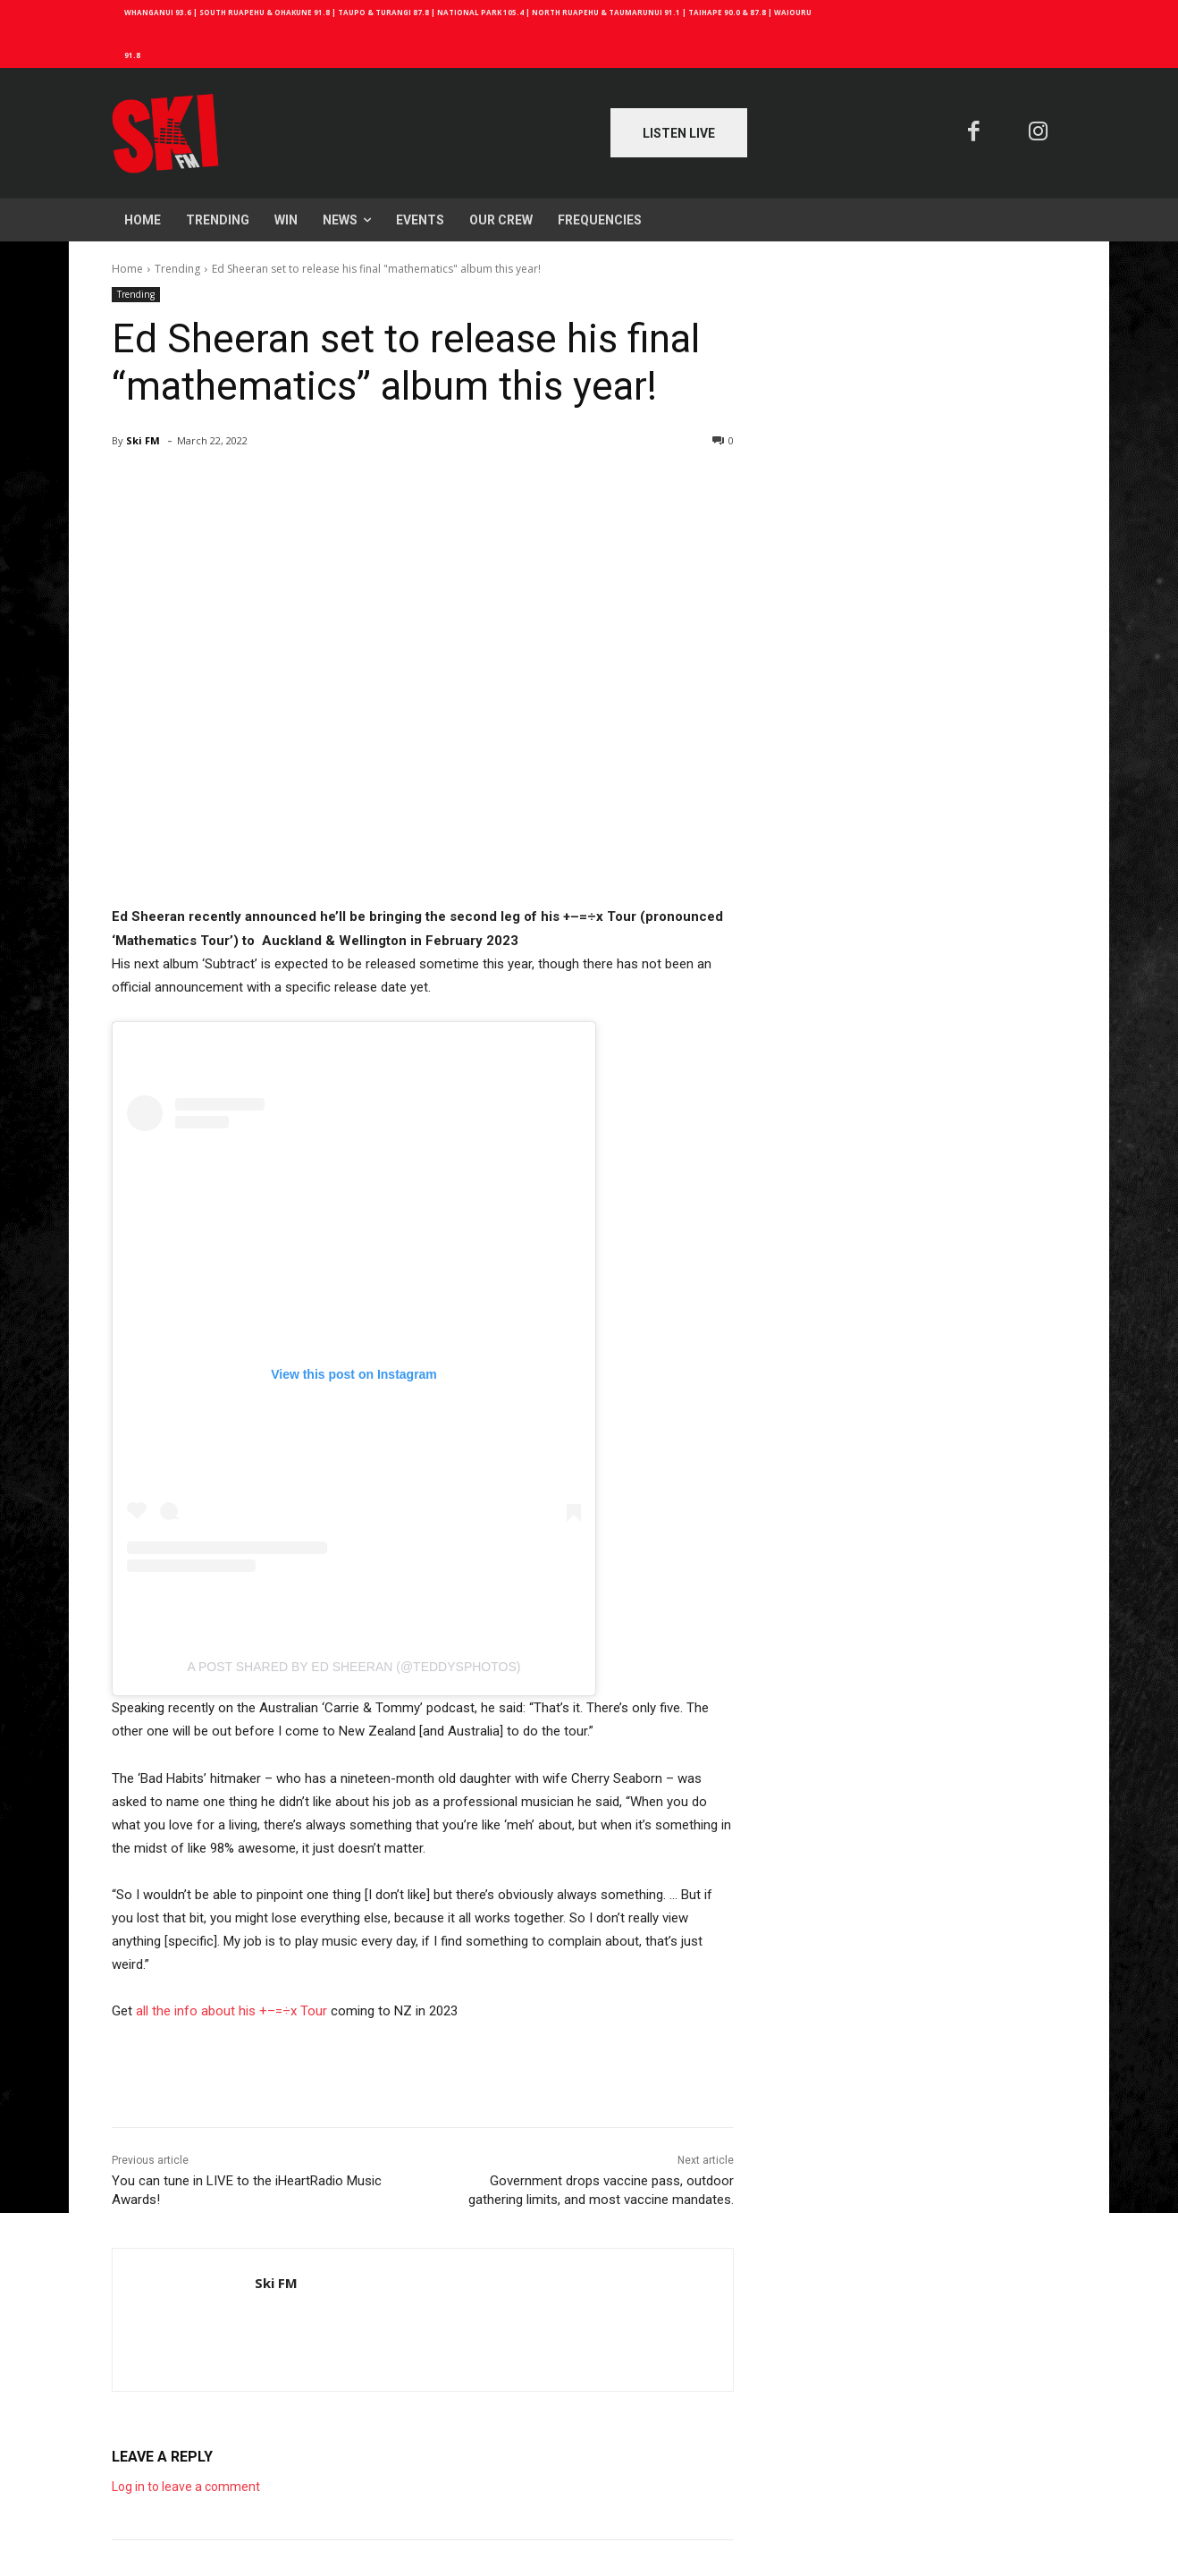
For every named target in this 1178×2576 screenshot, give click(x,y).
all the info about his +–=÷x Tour (231, 2011)
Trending (177, 268)
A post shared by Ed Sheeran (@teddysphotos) (354, 1667)
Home (127, 268)
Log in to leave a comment (186, 2486)
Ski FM (143, 440)
